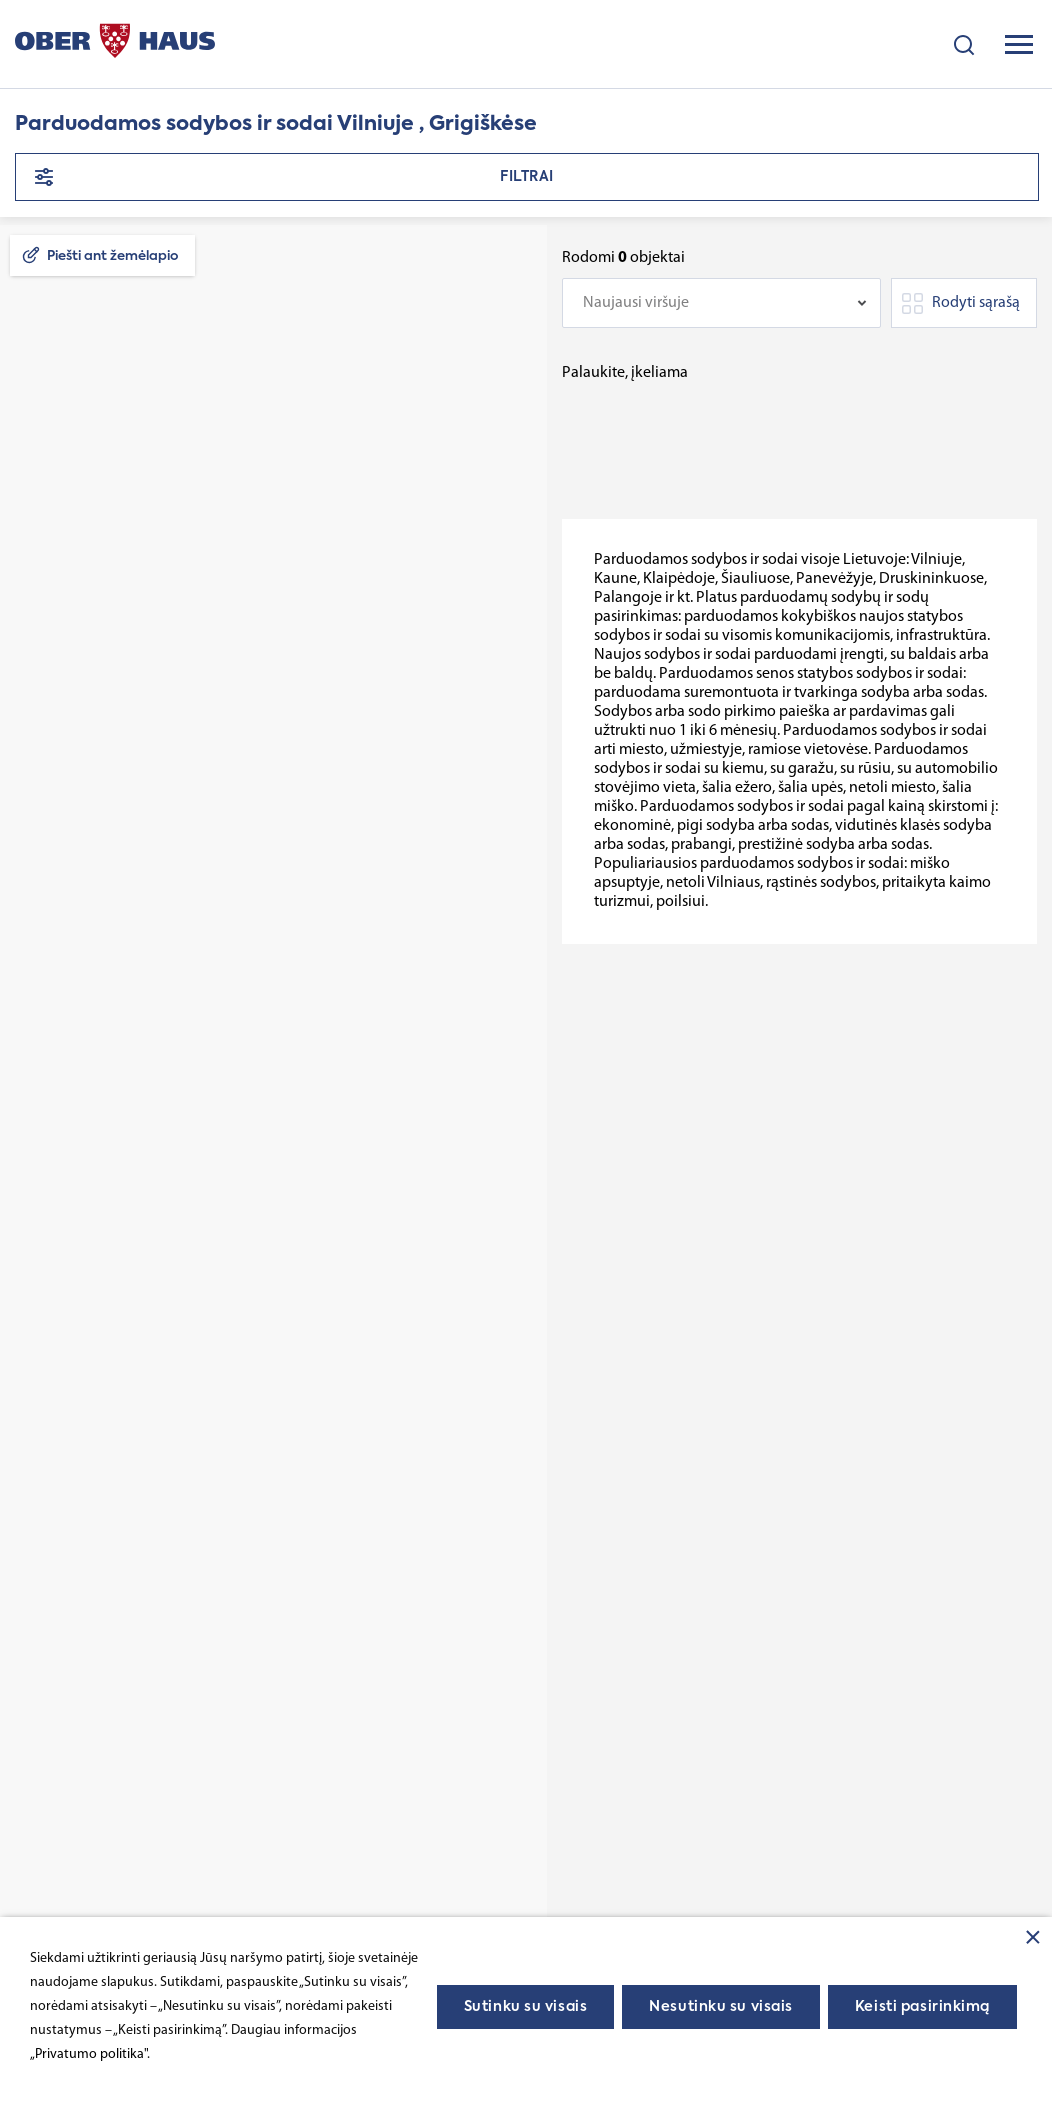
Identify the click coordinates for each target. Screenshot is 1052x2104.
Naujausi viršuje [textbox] (636, 303)
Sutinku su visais (526, 2007)
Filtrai (527, 177)
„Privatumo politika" (88, 2054)
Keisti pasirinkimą (922, 2007)
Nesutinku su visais (721, 2007)
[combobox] (721, 303)
